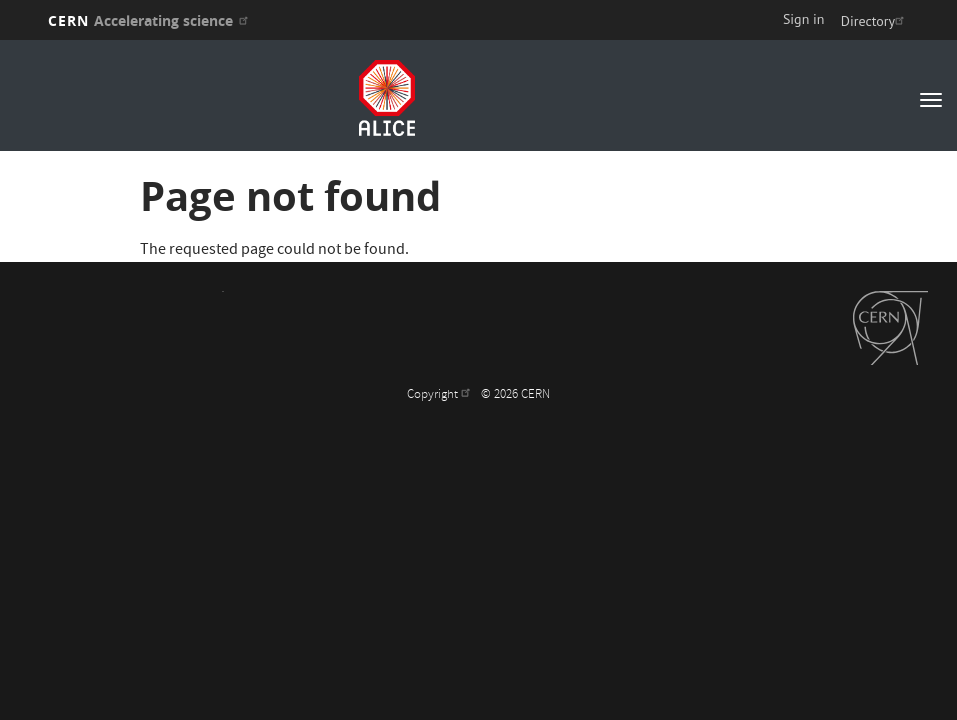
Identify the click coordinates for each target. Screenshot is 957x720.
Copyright (441, 395)
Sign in (804, 19)
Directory (875, 21)
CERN (150, 20)
